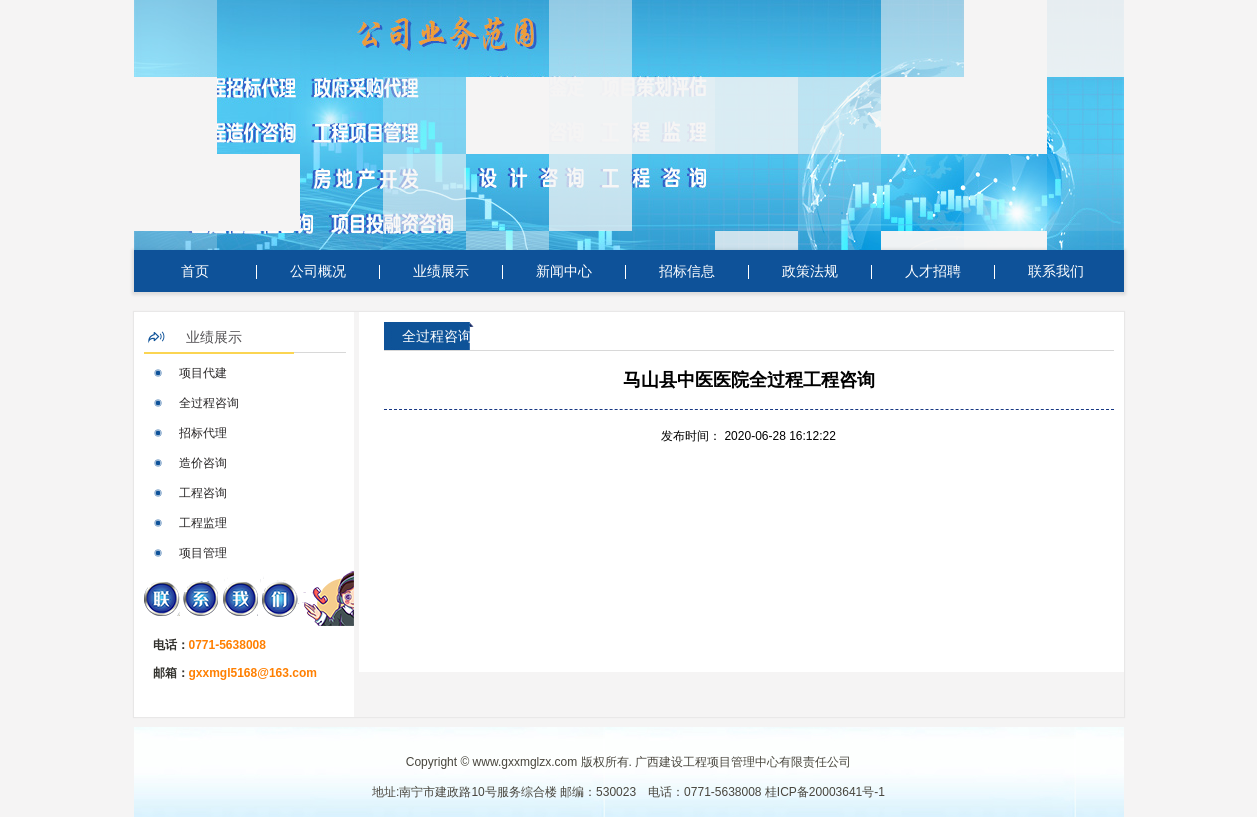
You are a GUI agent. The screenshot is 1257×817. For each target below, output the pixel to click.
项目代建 (203, 373)
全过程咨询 (209, 403)
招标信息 (687, 271)
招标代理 (203, 433)
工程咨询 (203, 493)
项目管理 (203, 553)
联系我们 (1056, 271)
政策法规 (810, 271)
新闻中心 (564, 271)
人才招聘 (933, 271)
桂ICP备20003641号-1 (825, 792)
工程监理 (203, 523)
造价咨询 (203, 463)
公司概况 (318, 271)
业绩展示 (441, 271)
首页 (195, 271)
